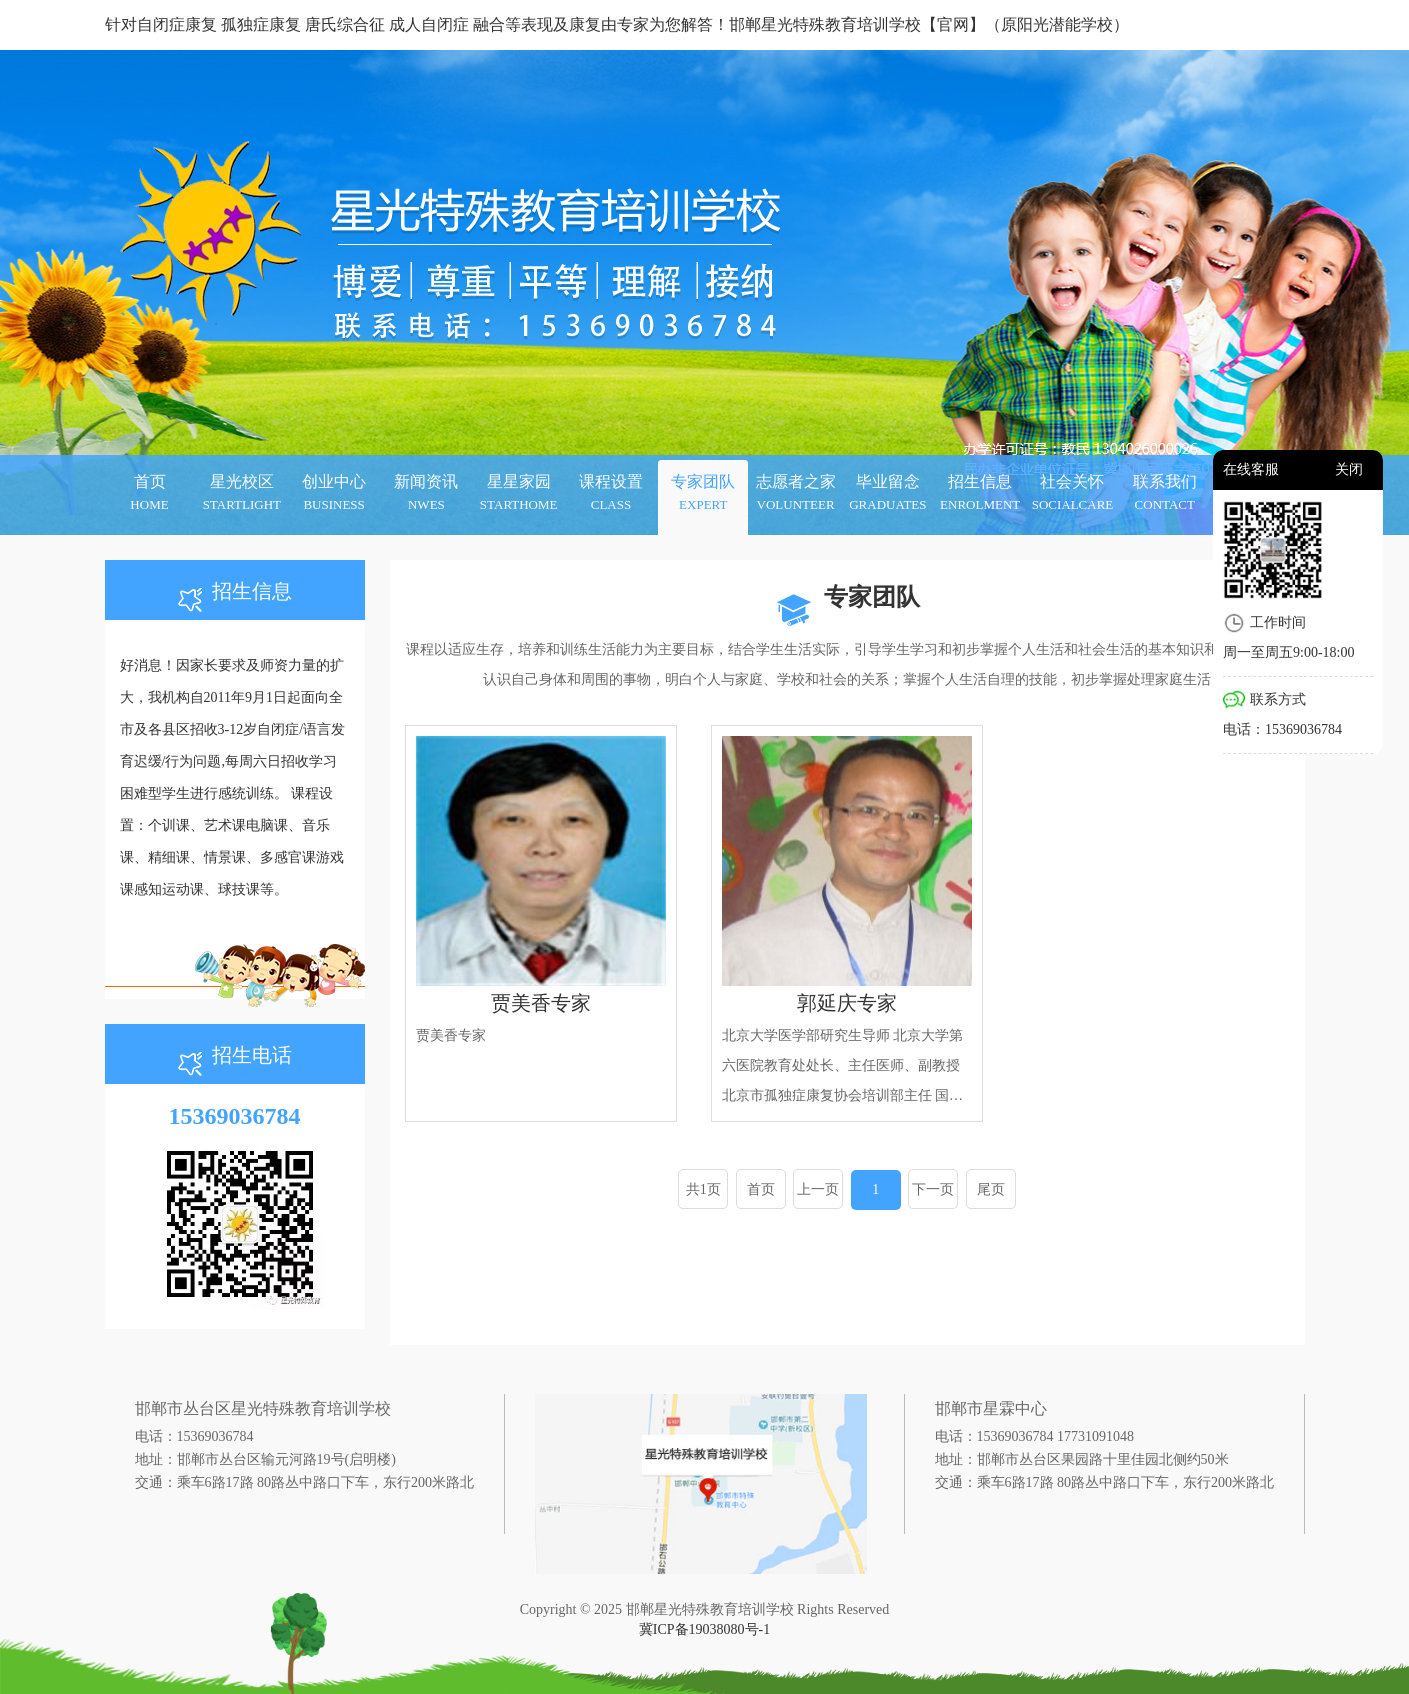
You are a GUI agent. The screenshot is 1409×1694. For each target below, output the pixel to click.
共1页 (703, 1189)
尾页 (991, 1189)
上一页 (818, 1189)
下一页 (933, 1189)
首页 (761, 1189)
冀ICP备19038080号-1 (704, 1629)
